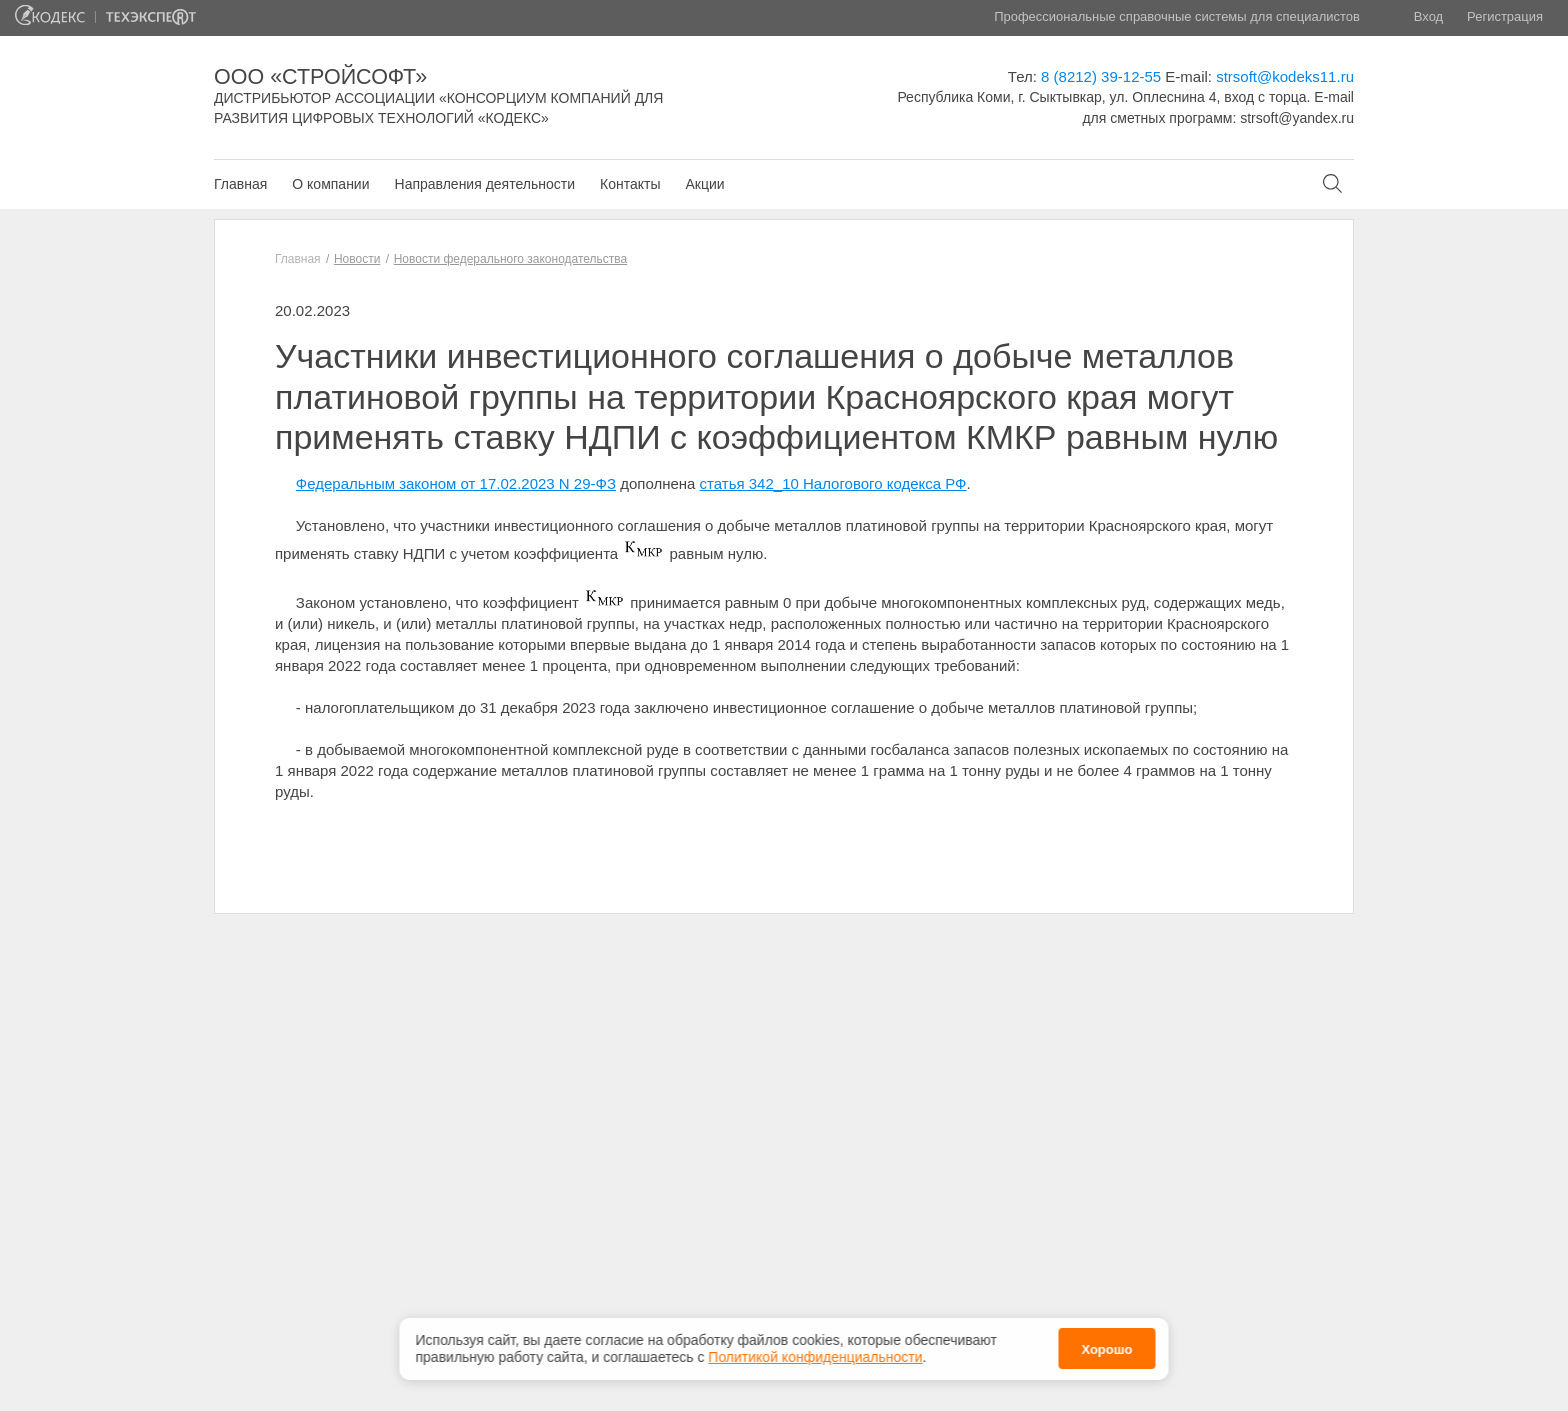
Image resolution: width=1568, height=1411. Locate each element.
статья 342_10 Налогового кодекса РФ (833, 483)
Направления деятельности (485, 184)
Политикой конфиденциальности (815, 1353)
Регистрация (1505, 16)
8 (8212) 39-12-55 (1101, 76)
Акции (704, 184)
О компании (330, 184)
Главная (240, 184)
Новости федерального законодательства (510, 259)
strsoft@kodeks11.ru (1285, 76)
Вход (1428, 16)
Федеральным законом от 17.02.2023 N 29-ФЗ (456, 483)
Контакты (630, 184)
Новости (357, 259)
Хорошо (1106, 1345)
